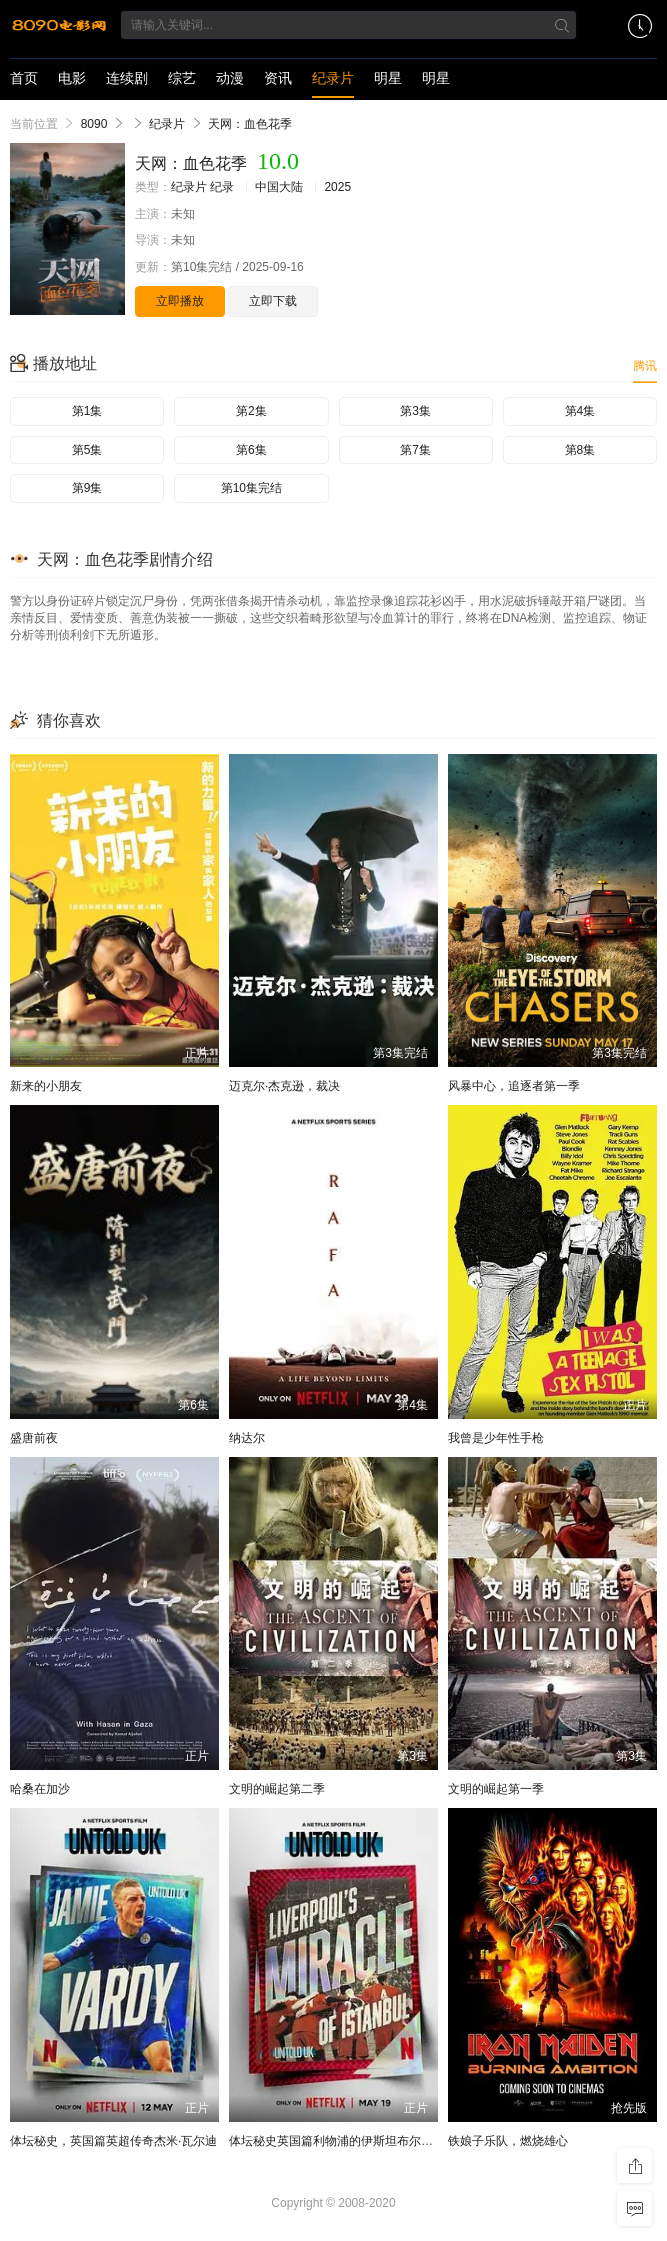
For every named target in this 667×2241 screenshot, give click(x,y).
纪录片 (333, 78)
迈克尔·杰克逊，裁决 (284, 1086)
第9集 (87, 488)
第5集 (87, 450)
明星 (388, 78)
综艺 (182, 78)
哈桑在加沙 (40, 1789)
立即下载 (273, 301)
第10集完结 (251, 488)
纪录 (222, 187)
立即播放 (180, 301)
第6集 (251, 450)
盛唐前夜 (34, 1438)
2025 (337, 187)
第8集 (580, 450)
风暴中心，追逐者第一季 (514, 1086)
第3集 (415, 411)
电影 (72, 78)
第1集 (87, 411)
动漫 (230, 78)
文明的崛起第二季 (277, 1789)
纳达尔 (247, 1438)
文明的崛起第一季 (496, 1789)
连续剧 (127, 78)
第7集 (415, 450)
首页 (24, 78)
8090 (94, 124)
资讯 (278, 78)
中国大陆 (279, 187)
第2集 (251, 411)
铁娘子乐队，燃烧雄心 (508, 2141)
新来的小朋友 (46, 1086)
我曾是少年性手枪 (496, 1438)
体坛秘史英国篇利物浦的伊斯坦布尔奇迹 (337, 2141)
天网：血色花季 (250, 124)
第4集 (580, 411)
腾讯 (645, 366)
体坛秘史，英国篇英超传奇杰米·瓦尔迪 (113, 2141)
